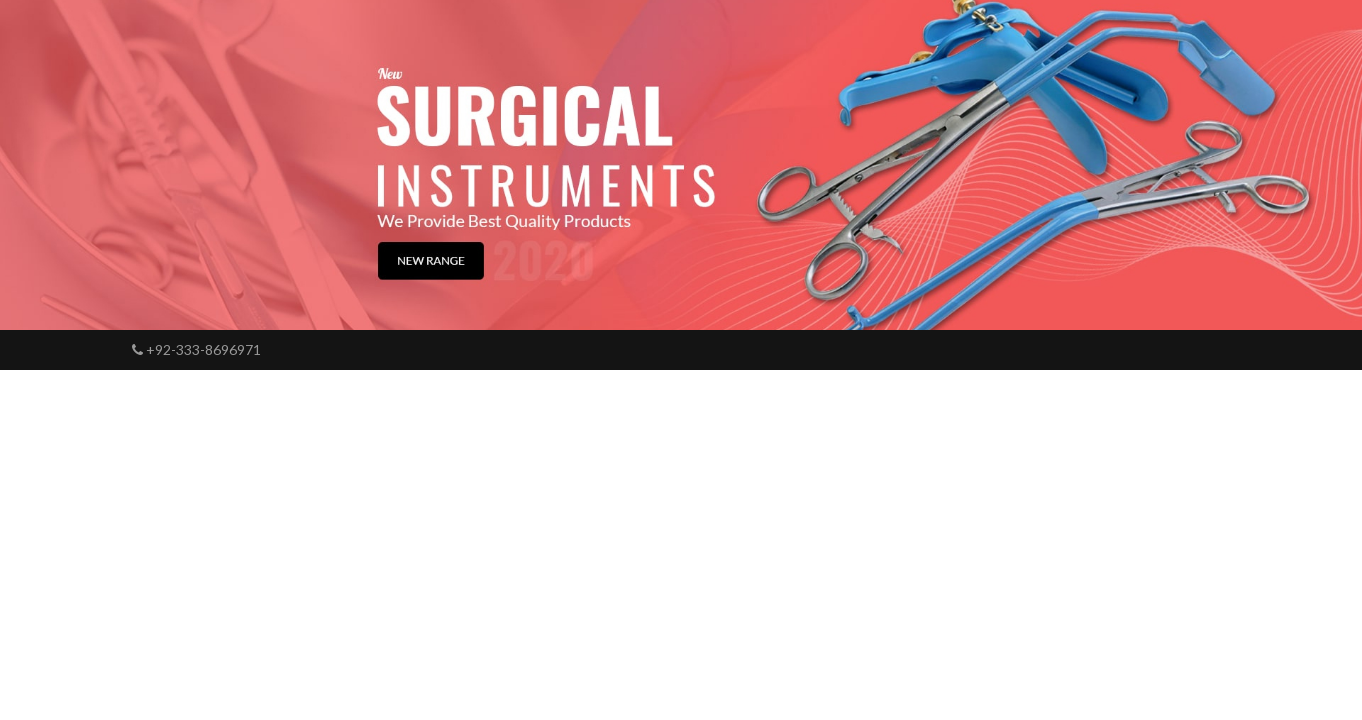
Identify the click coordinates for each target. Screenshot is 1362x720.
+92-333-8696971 (196, 349)
